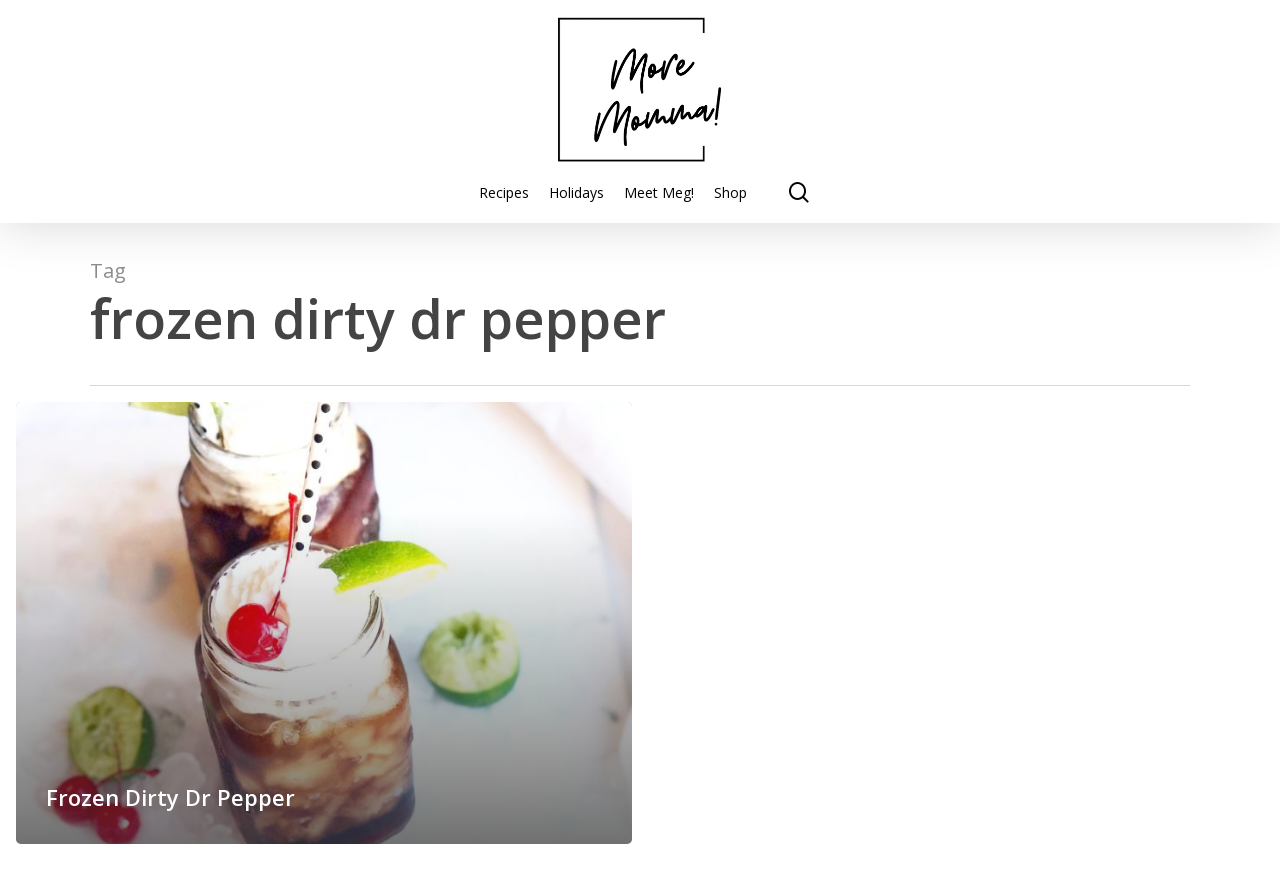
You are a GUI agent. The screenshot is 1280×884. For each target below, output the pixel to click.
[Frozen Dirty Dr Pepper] (324, 623)
